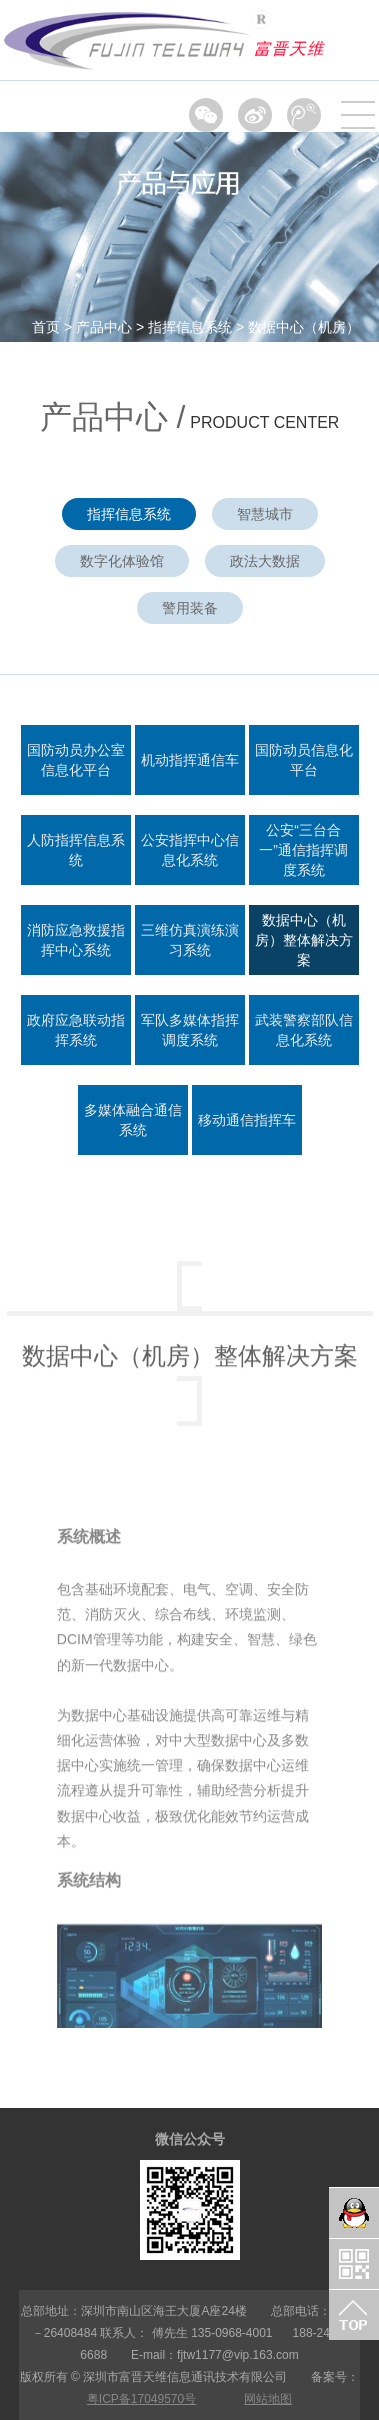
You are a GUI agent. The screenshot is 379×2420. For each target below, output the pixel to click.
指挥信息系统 (190, 327)
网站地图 (268, 2399)
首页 (46, 327)
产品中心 (104, 327)
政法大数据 (265, 561)
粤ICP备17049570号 (141, 2399)
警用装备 (190, 608)
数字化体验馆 (122, 561)
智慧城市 (265, 514)
